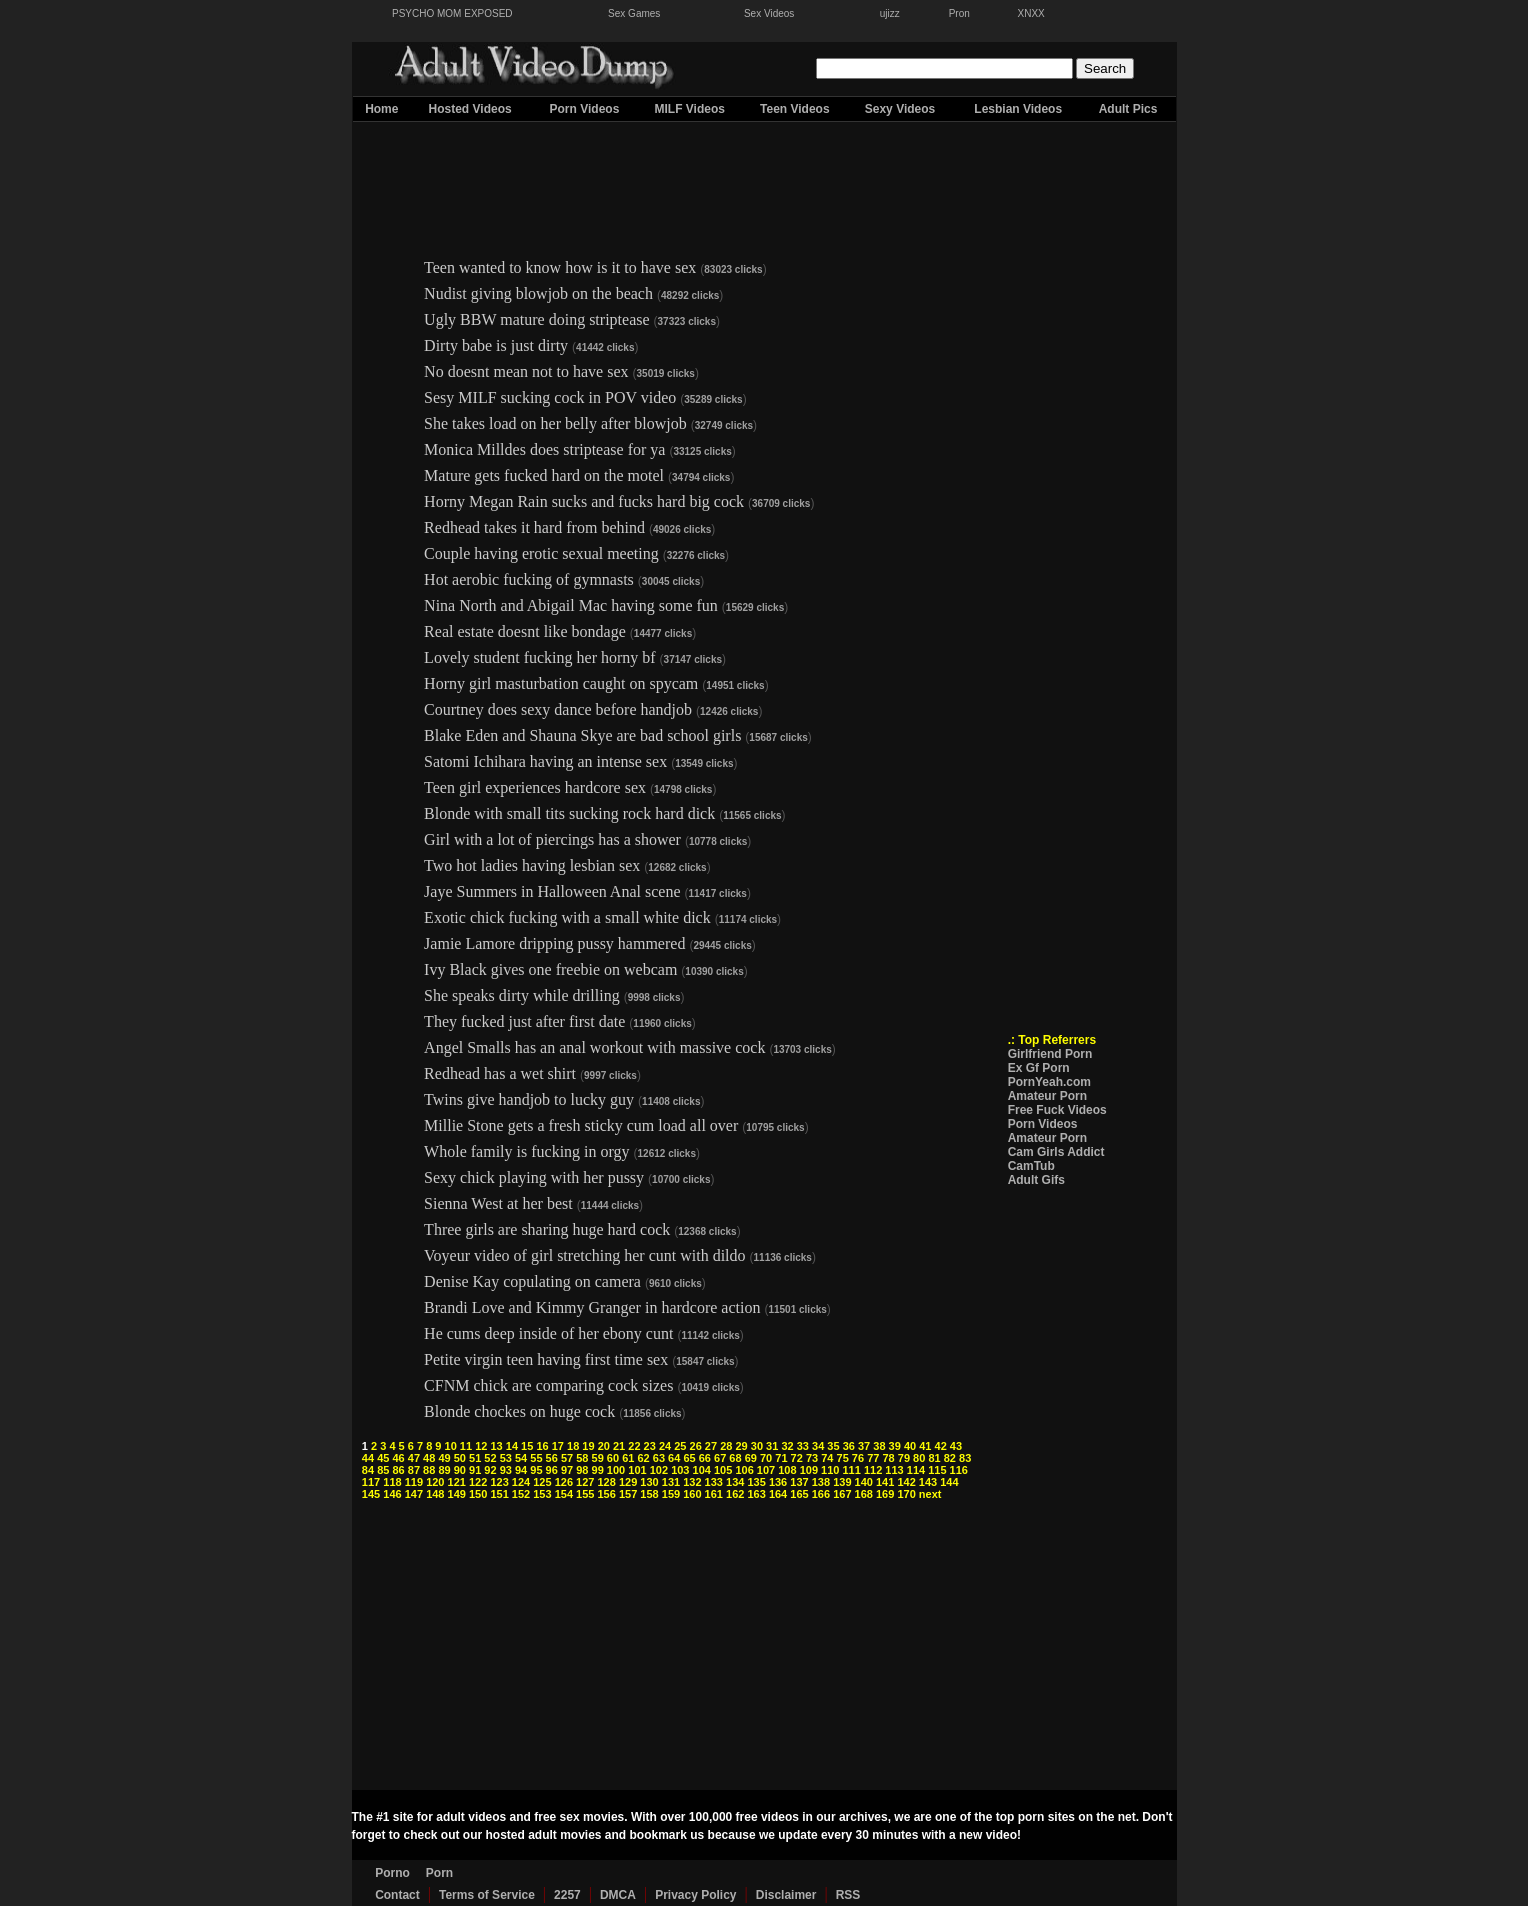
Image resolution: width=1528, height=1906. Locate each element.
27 (711, 1446)
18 (573, 1446)
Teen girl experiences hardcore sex (535, 787)
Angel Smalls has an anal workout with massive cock (594, 1047)
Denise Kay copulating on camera (532, 1281)
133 (714, 1482)
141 (885, 1482)
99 (598, 1470)
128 (607, 1482)
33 (803, 1446)
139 (842, 1482)
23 (650, 1446)
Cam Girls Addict (1056, 1152)
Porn (439, 1873)
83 (965, 1458)
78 (888, 1458)
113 (894, 1470)
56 (552, 1458)
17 (558, 1446)
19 (588, 1446)
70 (766, 1458)
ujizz (890, 13)
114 (916, 1470)
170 (906, 1494)
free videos (767, 1817)
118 (392, 1482)
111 (852, 1470)
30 (757, 1446)
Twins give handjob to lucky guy (529, 1099)
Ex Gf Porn (1039, 1068)
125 (542, 1482)
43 (956, 1446)
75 (843, 1458)
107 (766, 1470)
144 (949, 1482)
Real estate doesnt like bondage (525, 631)
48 (429, 1458)
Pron (959, 13)
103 (680, 1470)
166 (821, 1494)
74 (827, 1458)
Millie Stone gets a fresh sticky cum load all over (581, 1125)
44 (368, 1458)
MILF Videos (689, 109)
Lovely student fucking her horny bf (540, 657)
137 (799, 1482)
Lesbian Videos (1018, 109)
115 (937, 1470)
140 (864, 1482)
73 (812, 1458)
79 (904, 1458)
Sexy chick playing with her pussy (534, 1177)
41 (925, 1446)
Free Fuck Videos (1057, 1110)
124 (521, 1482)
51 (475, 1458)
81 (934, 1458)
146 (392, 1494)
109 (809, 1470)
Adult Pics (1128, 109)
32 (787, 1446)
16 (542, 1446)
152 (521, 1494)
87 (414, 1470)
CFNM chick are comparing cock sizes (548, 1385)
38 (879, 1446)
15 (527, 1446)
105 (723, 1470)
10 (451, 1446)
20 (604, 1446)
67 (720, 1458)
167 (842, 1494)
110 (830, 1470)
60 (613, 1458)
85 (383, 1470)
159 (671, 1494)
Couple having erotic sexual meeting (541, 553)
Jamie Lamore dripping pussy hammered (554, 943)
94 (521, 1470)
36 (849, 1446)
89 (444, 1470)
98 (582, 1470)
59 (598, 1458)
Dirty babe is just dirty (496, 345)
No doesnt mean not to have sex (526, 371)
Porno (392, 1873)
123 (499, 1482)
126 (564, 1482)
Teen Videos (795, 109)
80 (919, 1458)
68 (735, 1458)
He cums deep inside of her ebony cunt (548, 1333)
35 (833, 1446)
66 (705, 1458)
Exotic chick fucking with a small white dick (567, 917)
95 (536, 1470)
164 (778, 1494)
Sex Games (634, 13)
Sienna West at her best (498, 1203)
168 (864, 1494)
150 (478, 1494)
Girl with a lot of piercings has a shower (552, 839)
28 (726, 1446)
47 (414, 1458)
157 (628, 1494)
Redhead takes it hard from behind (534, 527)
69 (751, 1458)
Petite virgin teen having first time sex (546, 1359)
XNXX (1031, 13)
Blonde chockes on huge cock (519, 1411)
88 (429, 1470)
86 (398, 1470)
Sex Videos (769, 13)
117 (371, 1482)
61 (628, 1458)
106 (744, 1470)
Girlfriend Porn (1050, 1054)
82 (950, 1458)
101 (637, 1470)
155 (585, 1494)
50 (460, 1458)
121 (457, 1482)
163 (756, 1494)
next (930, 1494)
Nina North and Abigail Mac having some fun (571, 605)
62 (643, 1458)
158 (649, 1494)
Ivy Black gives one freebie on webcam (550, 969)
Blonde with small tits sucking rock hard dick (569, 813)
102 (659, 1470)
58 (582, 1458)
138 (821, 1482)
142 (906, 1482)
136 (778, 1482)
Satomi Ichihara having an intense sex (545, 761)
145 (371, 1494)
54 (521, 1458)
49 (444, 1458)
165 (799, 1494)
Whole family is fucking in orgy (526, 1151)
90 (460, 1470)
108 (787, 1470)
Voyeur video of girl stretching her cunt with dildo (584, 1255)
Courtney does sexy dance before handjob (558, 709)
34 (818, 1446)
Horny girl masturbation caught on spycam (561, 683)
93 (506, 1470)
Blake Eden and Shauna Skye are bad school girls (582, 735)
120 (435, 1482)
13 (496, 1446)
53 (506, 1458)
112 (873, 1470)
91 (475, 1470)
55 (536, 1458)
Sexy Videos (900, 109)
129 (628, 1482)
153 (542, 1494)
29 (741, 1446)
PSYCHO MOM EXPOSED (452, 13)
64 (674, 1458)
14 (512, 1446)
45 (383, 1458)
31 (772, 1446)
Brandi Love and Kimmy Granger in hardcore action (592, 1307)
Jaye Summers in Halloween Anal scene (552, 891)
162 (735, 1494)
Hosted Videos (470, 109)
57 (567, 1458)
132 (692, 1482)
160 (692, 1494)
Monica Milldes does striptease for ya (544, 449)
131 (671, 1482)
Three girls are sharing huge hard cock (547, 1229)
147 (414, 1494)
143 (928, 1482)
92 (490, 1470)
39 (895, 1446)
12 (481, 1446)
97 (567, 1470)
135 (756, 1482)
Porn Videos (585, 109)
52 (490, 1458)
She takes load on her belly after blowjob (555, 423)
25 (680, 1446)
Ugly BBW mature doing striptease (536, 319)
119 (414, 1482)
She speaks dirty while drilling (522, 995)
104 (702, 1470)
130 (649, 1482)
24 (665, 1446)
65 (689, 1458)
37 (864, 1446)
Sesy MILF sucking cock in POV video (550, 397)
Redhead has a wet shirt (500, 1073)
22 (634, 1446)
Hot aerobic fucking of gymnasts (529, 579)
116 (959, 1470)
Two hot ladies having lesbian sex (532, 865)
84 (368, 1470)
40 (910, 1446)
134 (735, 1482)
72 (797, 1458)
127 (585, 1482)
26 (696, 1446)
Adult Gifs (1036, 1180)
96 (552, 1470)
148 (435, 1494)
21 (619, 1446)
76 (858, 1458)
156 (607, 1494)
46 (398, 1458)
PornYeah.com (1049, 1082)
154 (564, 1494)
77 (873, 1458)
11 (466, 1446)
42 (941, 1446)
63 (659, 1458)
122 (478, 1482)
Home (381, 109)
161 (714, 1494)
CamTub (1031, 1166)
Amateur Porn (1047, 1096)
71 (781, 1458)
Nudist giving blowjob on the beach (538, 293)
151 (499, 1494)
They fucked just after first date (524, 1021)
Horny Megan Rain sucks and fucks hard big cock (584, 501)
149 (457, 1494)
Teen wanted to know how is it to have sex (560, 267)
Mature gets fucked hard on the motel (544, 475)
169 (885, 1494)
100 (616, 1470)
